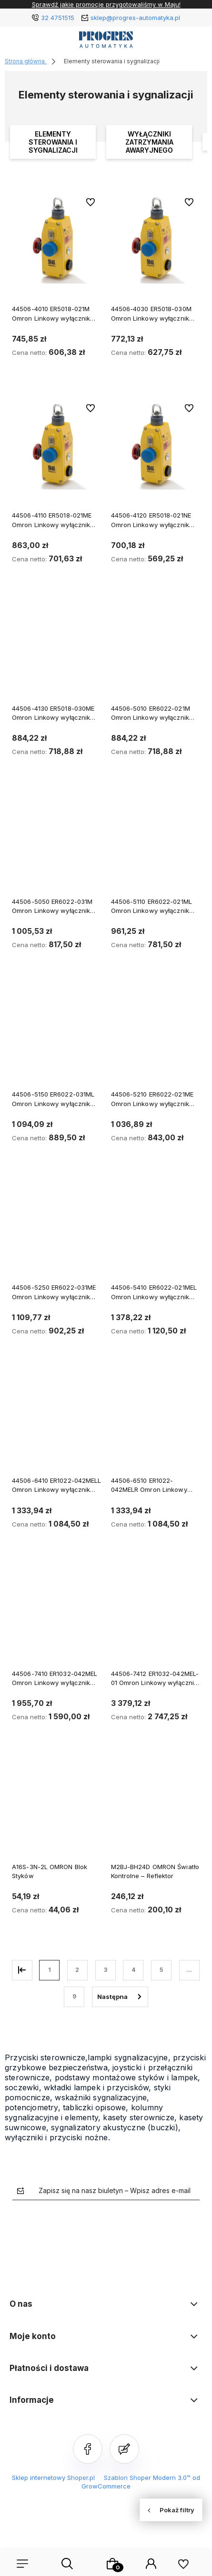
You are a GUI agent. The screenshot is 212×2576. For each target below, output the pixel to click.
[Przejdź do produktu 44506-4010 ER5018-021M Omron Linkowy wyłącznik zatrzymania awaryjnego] (56, 238)
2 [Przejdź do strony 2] (77, 1969)
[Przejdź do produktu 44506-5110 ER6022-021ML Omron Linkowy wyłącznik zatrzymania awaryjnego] (156, 844)
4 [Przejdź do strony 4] (133, 1969)
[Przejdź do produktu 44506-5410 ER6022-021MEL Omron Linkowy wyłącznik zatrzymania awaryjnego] (156, 1230)
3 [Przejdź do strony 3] (105, 1969)
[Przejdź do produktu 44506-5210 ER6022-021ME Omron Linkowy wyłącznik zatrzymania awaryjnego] (156, 1037)
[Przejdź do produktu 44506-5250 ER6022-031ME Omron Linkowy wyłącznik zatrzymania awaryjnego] (56, 1230)
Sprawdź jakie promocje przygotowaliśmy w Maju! (106, 4)
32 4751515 (57, 17)
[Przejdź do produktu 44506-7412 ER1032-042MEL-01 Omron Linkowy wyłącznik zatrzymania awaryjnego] (156, 1616)
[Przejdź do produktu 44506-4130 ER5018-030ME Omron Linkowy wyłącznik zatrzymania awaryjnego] (56, 651)
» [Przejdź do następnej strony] (120, 1996)
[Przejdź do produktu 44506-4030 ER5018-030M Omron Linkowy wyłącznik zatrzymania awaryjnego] (156, 238)
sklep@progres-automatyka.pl (135, 17)
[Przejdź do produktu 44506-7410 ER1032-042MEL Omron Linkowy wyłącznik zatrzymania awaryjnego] (56, 1616)
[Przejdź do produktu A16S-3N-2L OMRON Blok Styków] (56, 1809)
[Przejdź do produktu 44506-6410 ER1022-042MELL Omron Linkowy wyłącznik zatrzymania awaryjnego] (56, 1423)
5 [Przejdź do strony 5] (161, 1969)
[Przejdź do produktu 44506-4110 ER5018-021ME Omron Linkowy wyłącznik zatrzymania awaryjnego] (56, 445)
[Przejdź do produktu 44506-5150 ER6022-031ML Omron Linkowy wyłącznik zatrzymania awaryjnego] (56, 1037)
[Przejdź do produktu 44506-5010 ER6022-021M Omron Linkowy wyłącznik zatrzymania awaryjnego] (156, 651)
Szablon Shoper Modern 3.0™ (147, 2477)
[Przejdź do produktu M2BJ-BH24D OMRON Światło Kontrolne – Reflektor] (156, 1809)
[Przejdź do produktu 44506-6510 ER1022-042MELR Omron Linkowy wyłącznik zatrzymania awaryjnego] (156, 1423)
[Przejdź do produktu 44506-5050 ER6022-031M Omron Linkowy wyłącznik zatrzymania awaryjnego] (56, 844)
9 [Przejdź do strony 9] (74, 1996)
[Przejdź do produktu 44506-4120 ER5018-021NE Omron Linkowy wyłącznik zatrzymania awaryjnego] (156, 445)
